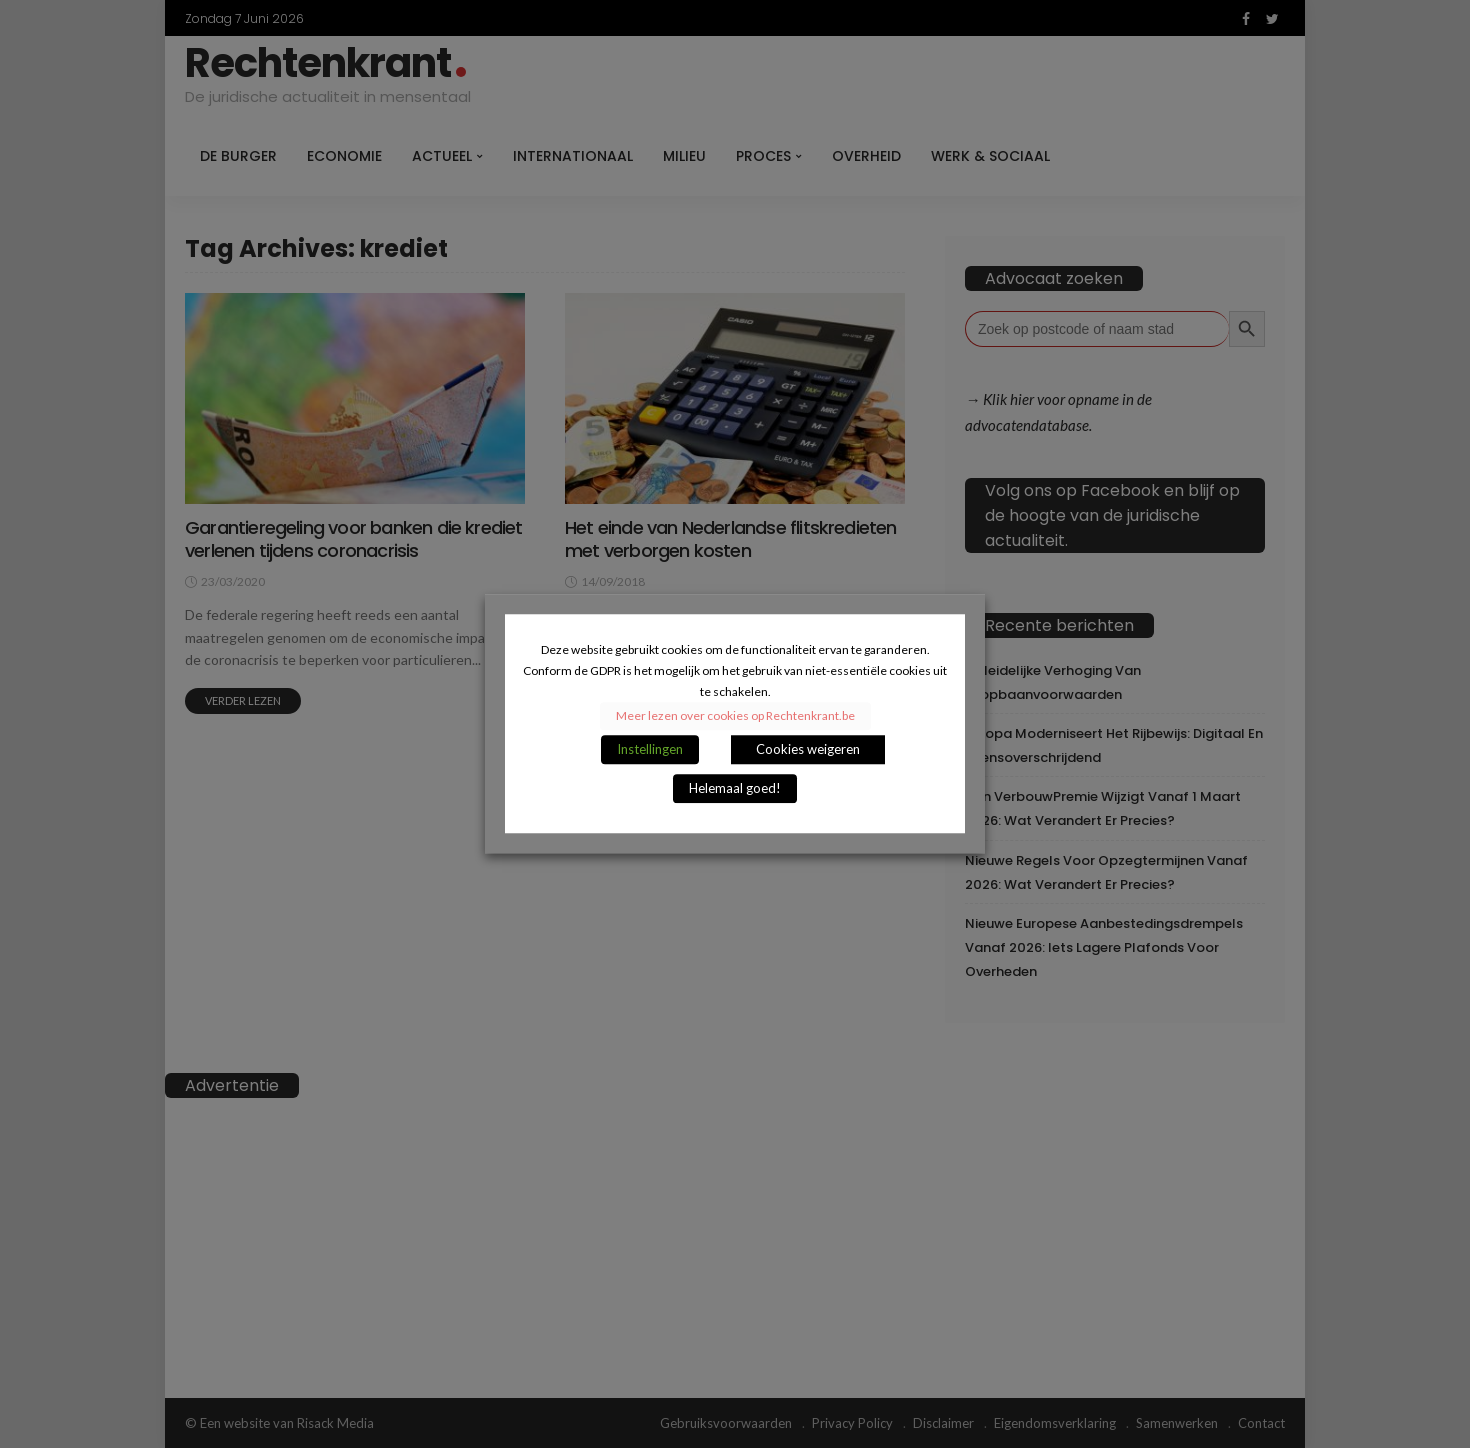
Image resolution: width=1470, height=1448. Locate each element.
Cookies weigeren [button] (808, 750)
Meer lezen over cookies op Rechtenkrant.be (735, 716)
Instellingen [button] (650, 750)
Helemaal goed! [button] (735, 789)
